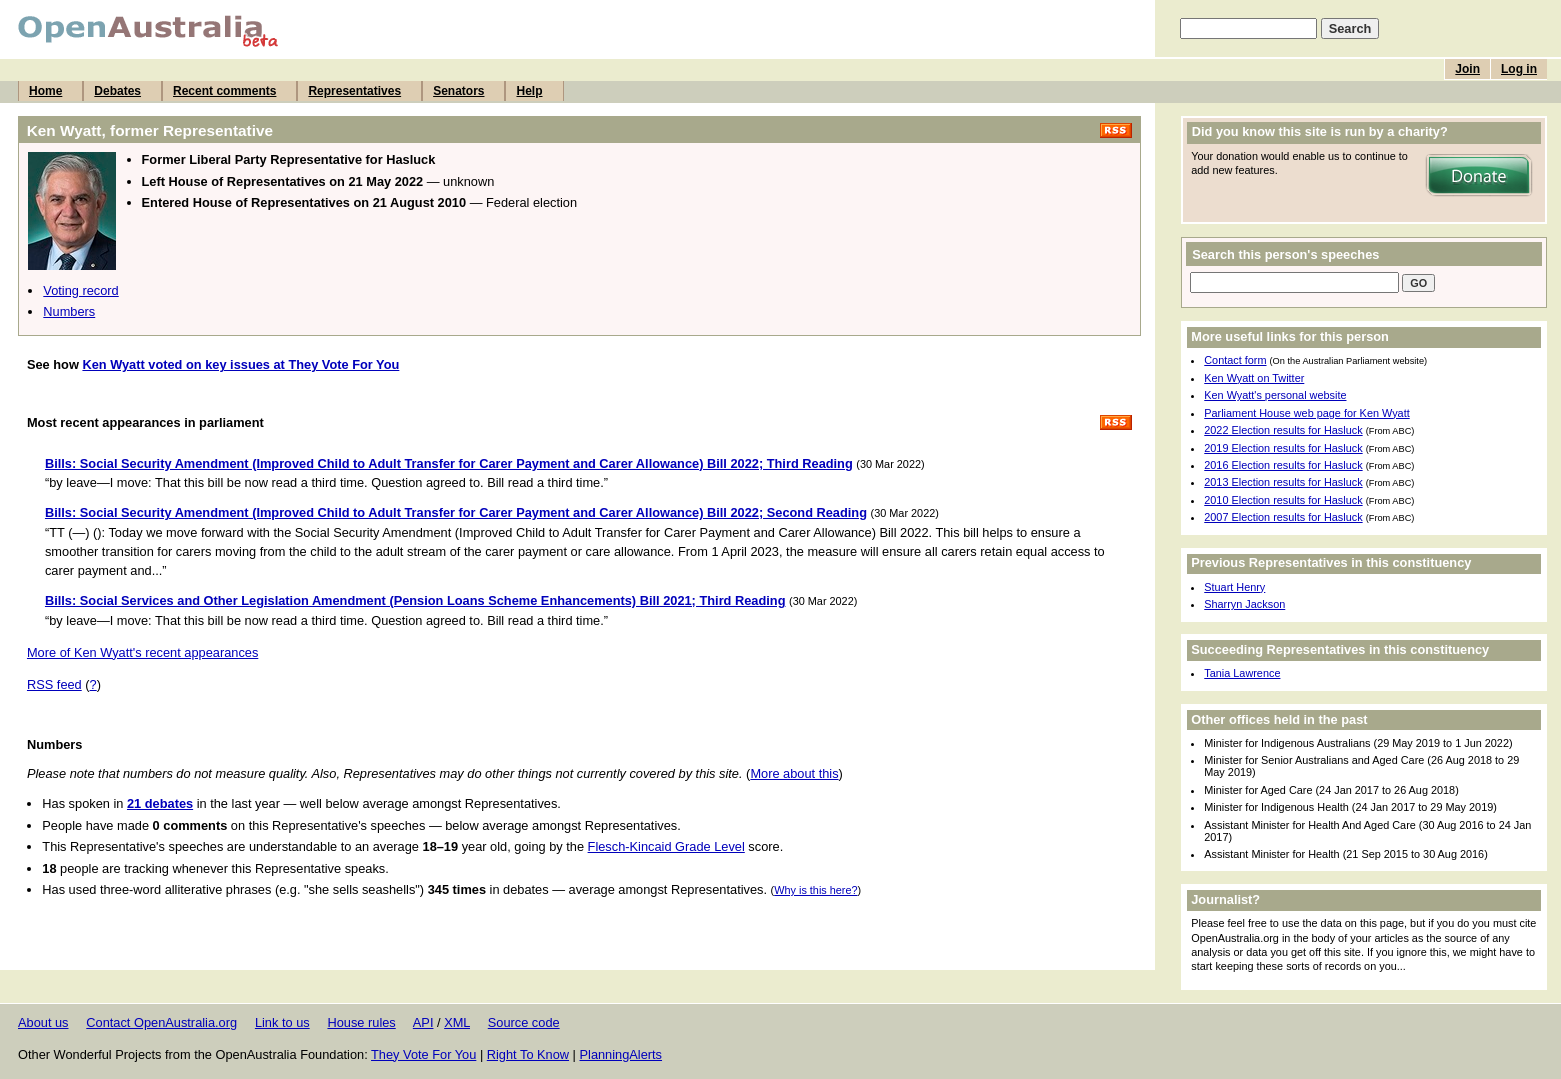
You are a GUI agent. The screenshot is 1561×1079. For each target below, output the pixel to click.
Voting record (80, 290)
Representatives (354, 91)
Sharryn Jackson (1244, 604)
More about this (794, 773)
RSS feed (54, 684)
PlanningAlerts (621, 1054)
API (423, 1022)
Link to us (282, 1022)
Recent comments (224, 91)
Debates (117, 91)
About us (43, 1022)
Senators (458, 91)
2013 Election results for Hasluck (1283, 482)
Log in (1519, 69)
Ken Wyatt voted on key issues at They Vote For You (240, 364)
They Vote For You (423, 1054)
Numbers (69, 311)
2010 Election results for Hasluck (1283, 500)
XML (457, 1022)
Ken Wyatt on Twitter (1254, 378)
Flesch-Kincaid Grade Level (666, 846)
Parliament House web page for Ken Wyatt (1306, 413)
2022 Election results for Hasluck (1283, 430)
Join (1467, 69)
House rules (361, 1022)
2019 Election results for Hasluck (1283, 448)
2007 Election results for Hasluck (1283, 517)
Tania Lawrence (1242, 673)
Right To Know (528, 1054)
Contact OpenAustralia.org (161, 1022)
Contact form (1235, 360)
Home (45, 91)
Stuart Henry (1234, 587)
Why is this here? (815, 890)
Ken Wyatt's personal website (1275, 395)
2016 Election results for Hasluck (1283, 465)
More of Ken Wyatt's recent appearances (142, 652)
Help (529, 91)
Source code (524, 1022)
